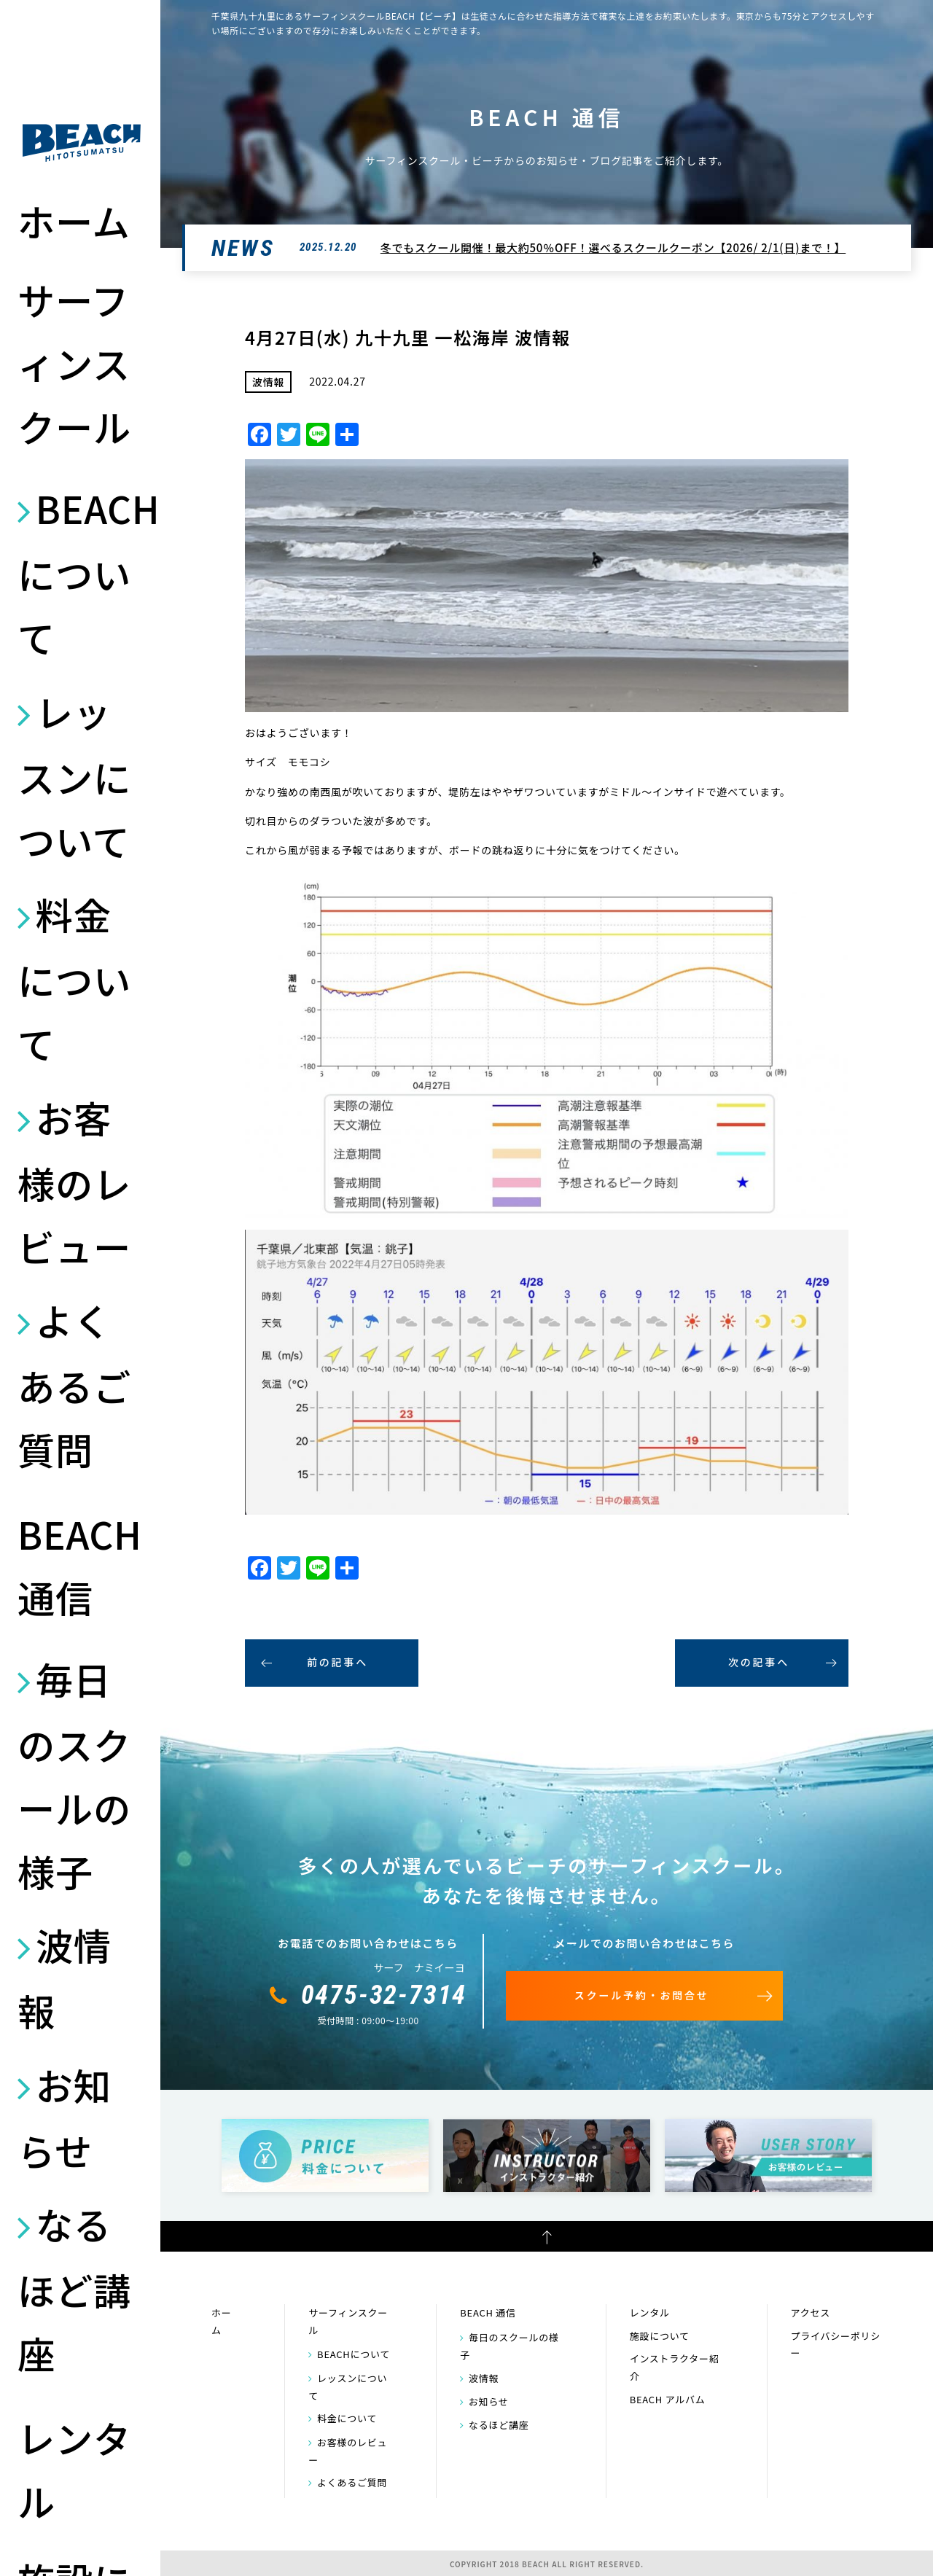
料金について (74, 978)
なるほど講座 (74, 2288)
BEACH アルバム (668, 2399)
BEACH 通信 (79, 1565)
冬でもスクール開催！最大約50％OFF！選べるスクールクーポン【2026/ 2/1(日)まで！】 (613, 247)
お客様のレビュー (74, 1181)
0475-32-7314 (384, 1995)
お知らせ (64, 2117)
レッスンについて (74, 775)
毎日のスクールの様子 (74, 1775)
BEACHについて (81, 572)
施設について (660, 2336)
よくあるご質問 (74, 1384)
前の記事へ (337, 1662)
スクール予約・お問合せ (641, 1995)
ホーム (73, 221)
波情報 (64, 1977)
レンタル (74, 2469)
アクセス (810, 2312)
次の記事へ (758, 1662)
